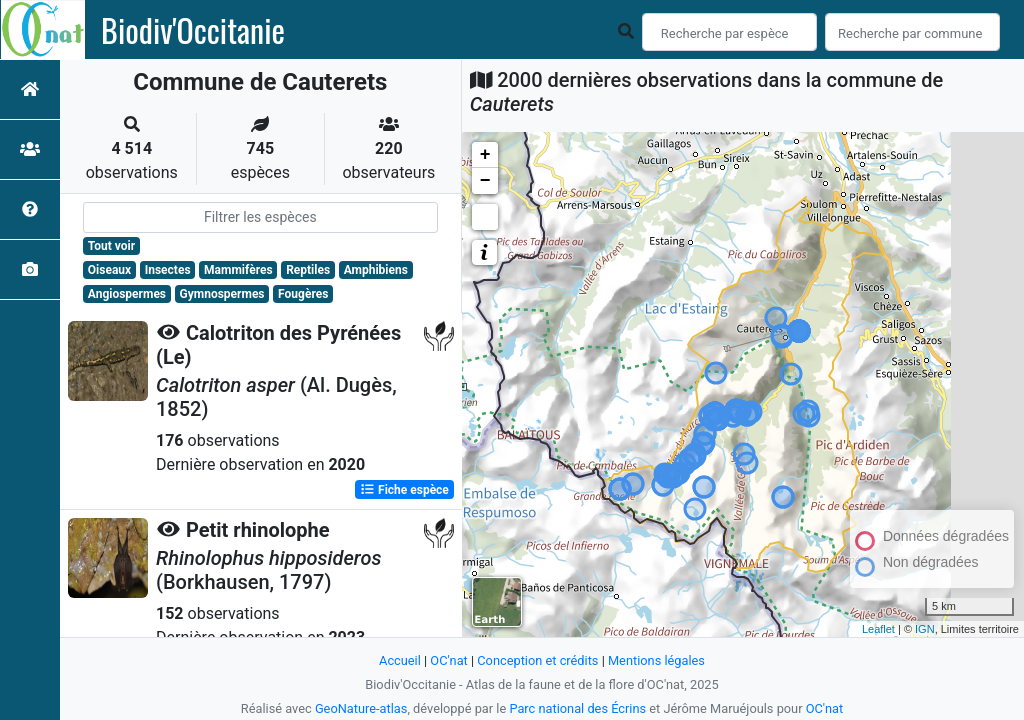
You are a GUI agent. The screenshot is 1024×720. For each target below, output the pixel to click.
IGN (925, 629)
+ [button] (485, 155)
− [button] (485, 181)
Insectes (168, 270)
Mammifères (238, 270)
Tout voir (111, 246)
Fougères (303, 294)
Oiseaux (109, 270)
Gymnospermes (222, 294)
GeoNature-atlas (361, 708)
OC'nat (448, 660)
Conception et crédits (537, 660)
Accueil (400, 660)
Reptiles (308, 270)
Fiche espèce (404, 490)
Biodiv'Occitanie (193, 30)
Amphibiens (376, 270)
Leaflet (878, 629)
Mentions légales (656, 660)
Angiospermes (127, 294)
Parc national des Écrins (577, 708)
